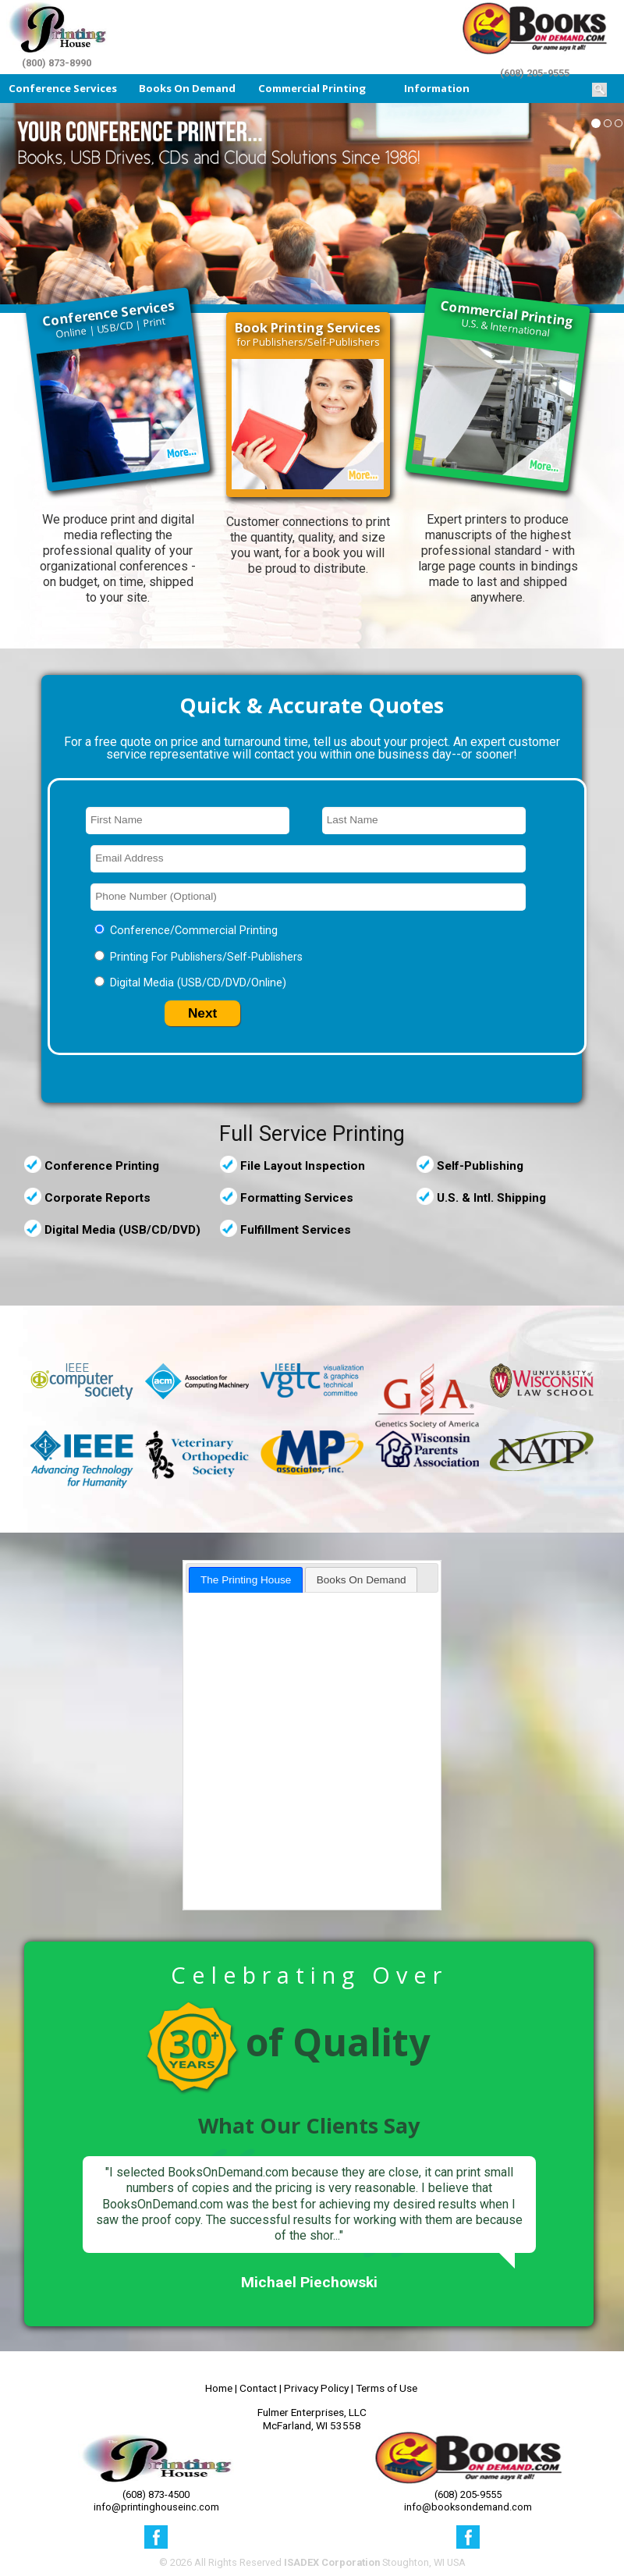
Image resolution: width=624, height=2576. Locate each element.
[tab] (246, 1580)
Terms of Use (386, 2388)
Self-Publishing (480, 1166)
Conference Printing (101, 1166)
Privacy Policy (316, 2388)
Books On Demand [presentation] (361, 1580)
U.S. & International (508, 317)
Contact (258, 2388)
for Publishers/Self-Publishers (308, 334)
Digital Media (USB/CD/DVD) (122, 1230)
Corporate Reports (97, 1198)
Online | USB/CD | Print (108, 318)
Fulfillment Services (295, 1230)
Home (218, 2388)
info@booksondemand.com (468, 2507)
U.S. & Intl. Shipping (491, 1198)
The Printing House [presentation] (245, 1580)
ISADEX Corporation (332, 2562)
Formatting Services (296, 1198)
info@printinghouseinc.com (156, 2507)
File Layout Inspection (302, 1166)
